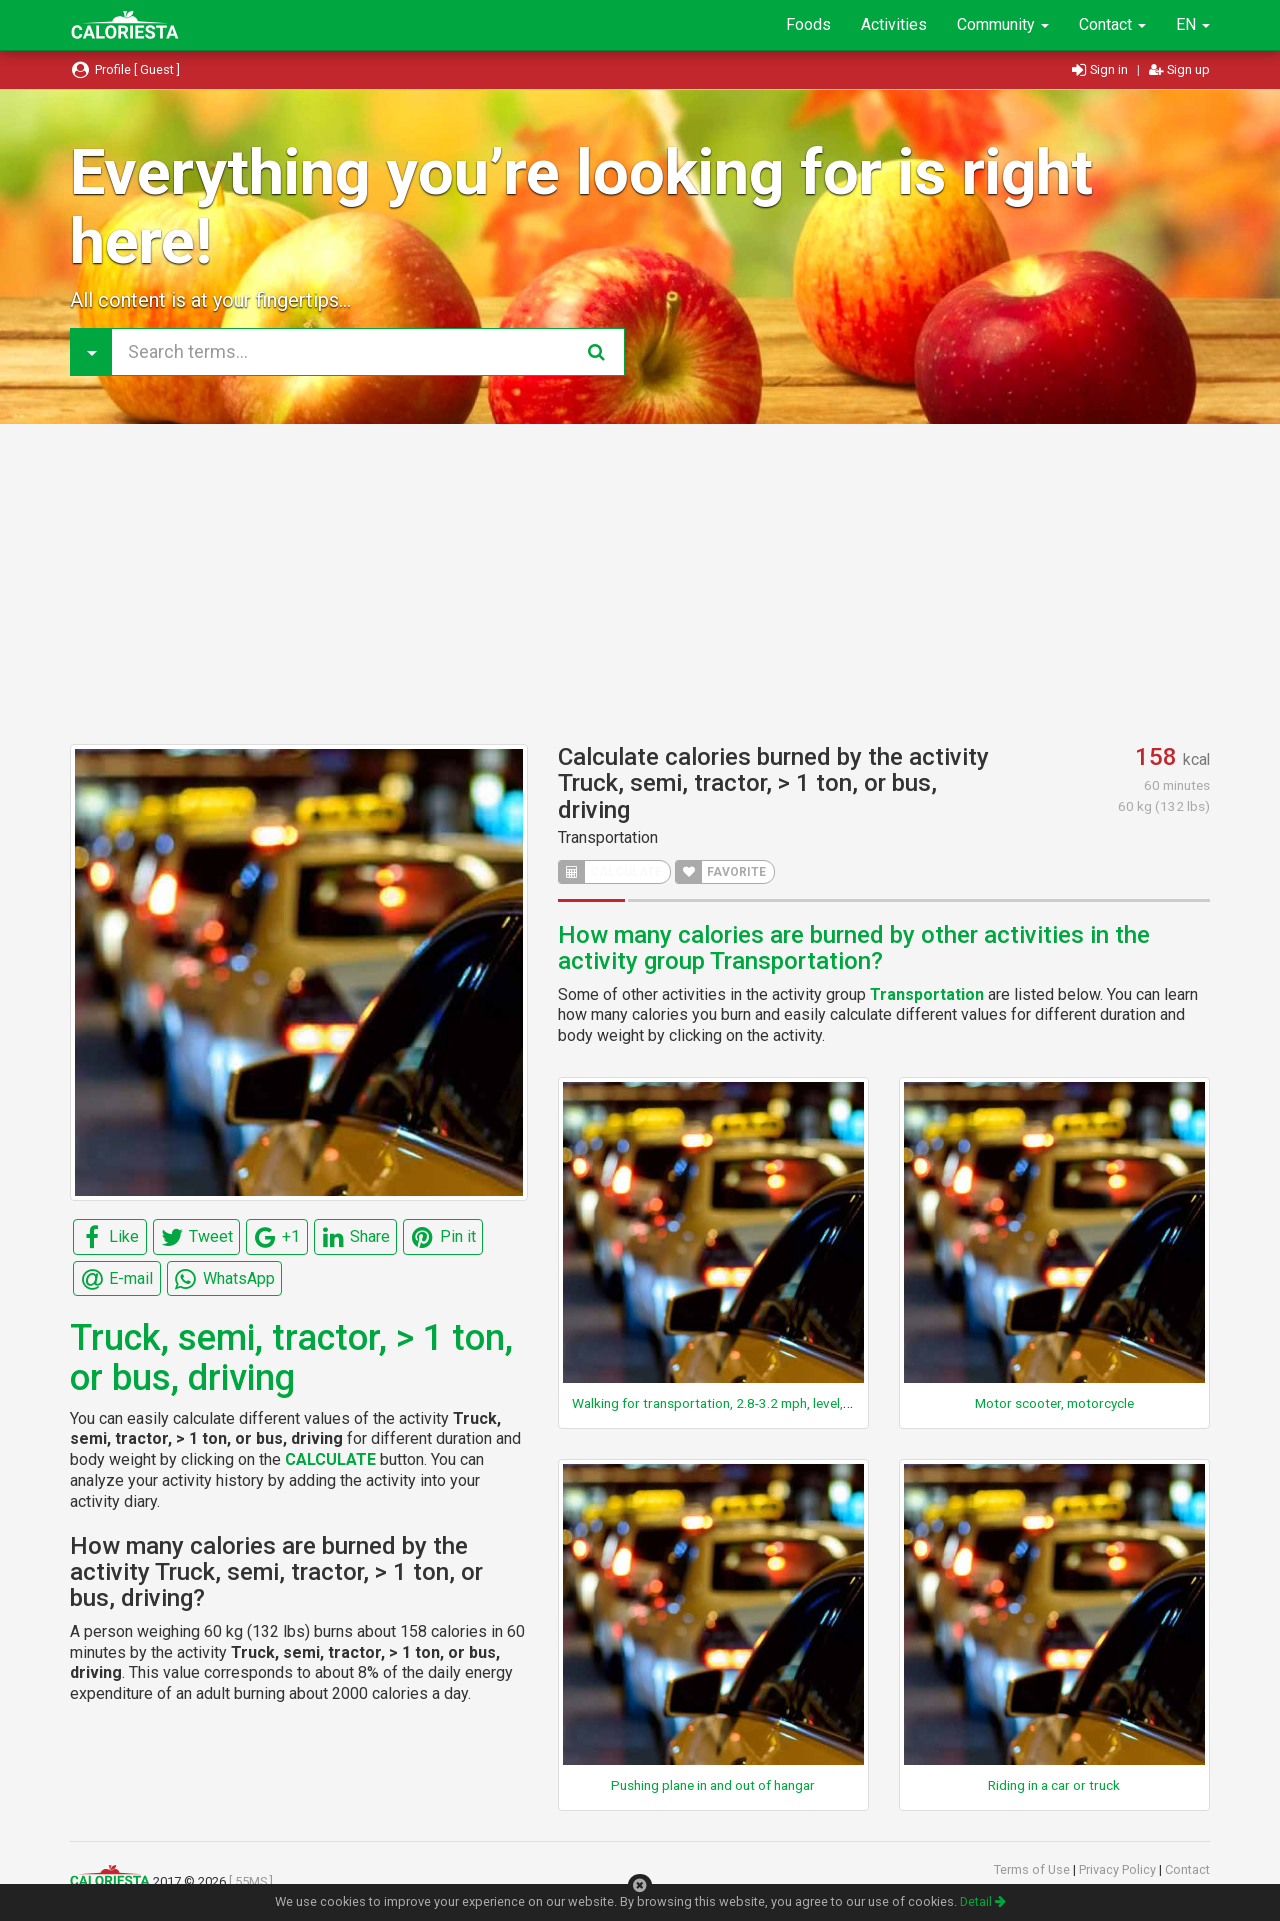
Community (1003, 24)
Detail (983, 1901)
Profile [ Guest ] (125, 69)
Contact (1112, 24)
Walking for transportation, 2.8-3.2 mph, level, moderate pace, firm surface (793, 1403)
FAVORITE (721, 872)
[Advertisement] (640, 584)
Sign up (1179, 69)
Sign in (1101, 69)
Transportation (608, 837)
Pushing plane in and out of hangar (713, 1785)
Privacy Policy (1119, 1869)
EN (1193, 24)
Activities (894, 24)
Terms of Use (1033, 1869)
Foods (808, 24)
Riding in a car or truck (1054, 1785)
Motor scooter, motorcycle (1054, 1403)
